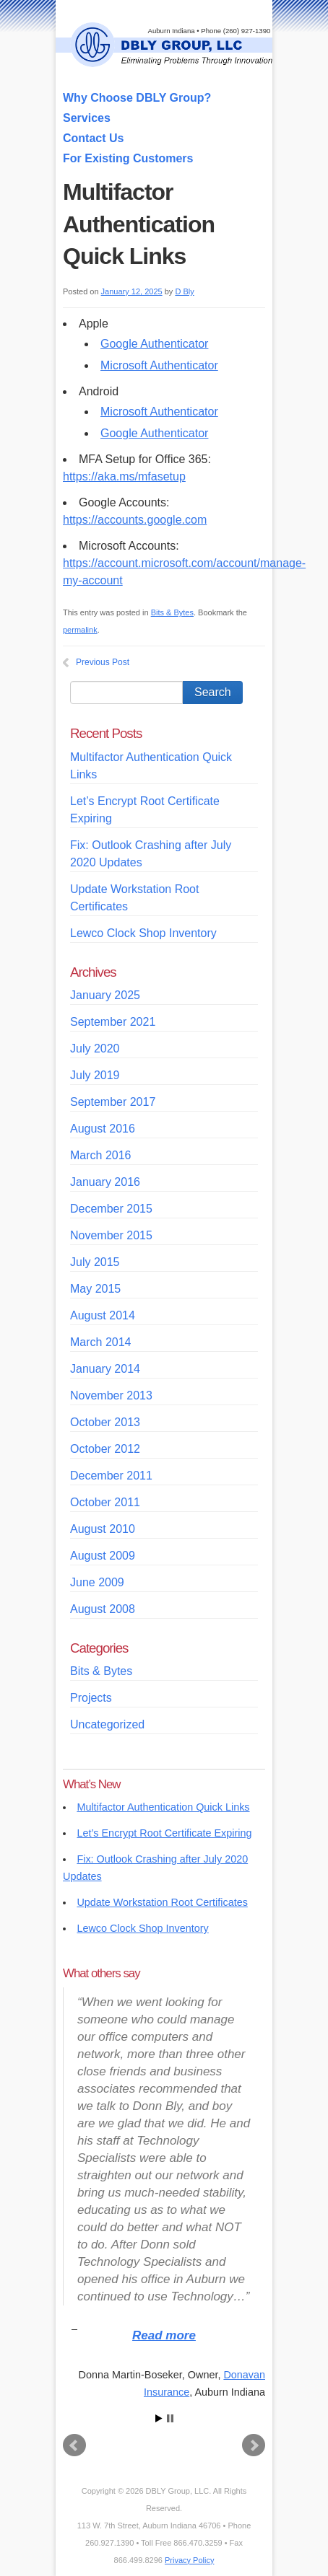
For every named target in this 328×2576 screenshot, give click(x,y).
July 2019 (95, 1075)
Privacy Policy (189, 2560)
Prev (74, 2445)
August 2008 (102, 1609)
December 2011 (111, 1475)
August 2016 (102, 1128)
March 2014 (100, 1342)
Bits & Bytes (172, 612)
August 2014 (102, 1315)
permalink (80, 629)
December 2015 (111, 1209)
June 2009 (97, 1582)
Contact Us (93, 138)
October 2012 (105, 1449)
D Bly (184, 291)
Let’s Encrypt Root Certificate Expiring (164, 1833)
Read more (164, 2335)
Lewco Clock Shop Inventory (143, 933)
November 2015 (111, 1235)
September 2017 (112, 1102)
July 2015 (95, 1262)
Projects (91, 1698)
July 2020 (95, 1048)
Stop (170, 2418)
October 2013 (105, 1422)
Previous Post (102, 662)
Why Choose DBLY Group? (137, 98)
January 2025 (105, 995)
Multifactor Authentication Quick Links (163, 1807)
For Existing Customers (128, 158)
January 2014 (105, 1369)
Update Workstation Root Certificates (162, 1902)
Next (253, 2445)
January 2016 (105, 1182)
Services (87, 118)
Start (159, 2418)
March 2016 (100, 1155)
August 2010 (102, 1529)
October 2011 (105, 1502)
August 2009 (102, 1555)
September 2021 (112, 1022)
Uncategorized (107, 1724)
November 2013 (111, 1395)
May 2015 (95, 1289)
